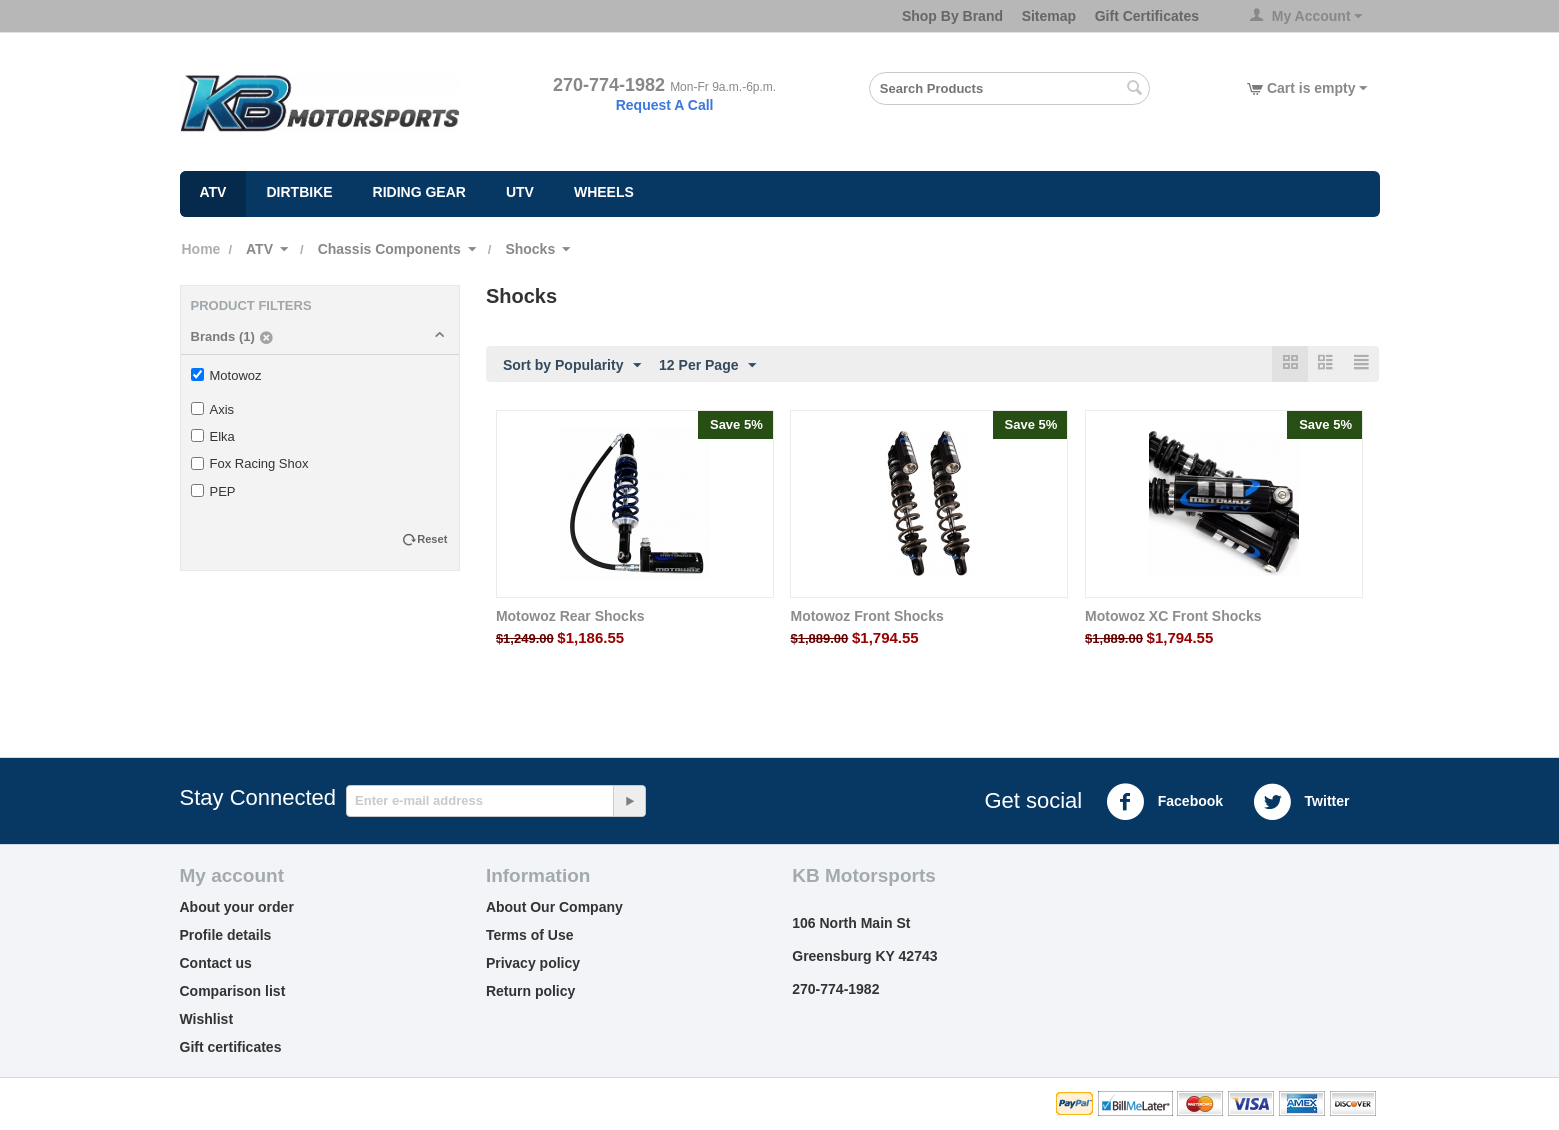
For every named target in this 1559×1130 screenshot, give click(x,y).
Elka (213, 436)
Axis (213, 409)
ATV (213, 192)
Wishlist (207, 1020)
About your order (237, 908)
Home (201, 249)
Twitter (1301, 803)
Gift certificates (231, 1048)
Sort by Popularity (572, 366)
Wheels (604, 192)
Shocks (530, 249)
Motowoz (226, 375)
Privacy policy (533, 964)
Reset (432, 539)
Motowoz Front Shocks (866, 617)
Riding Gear (419, 192)
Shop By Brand (952, 16)
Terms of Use (530, 936)
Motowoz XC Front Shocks (1173, 617)
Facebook (1164, 803)
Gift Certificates (1147, 16)
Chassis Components (389, 249)
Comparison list (233, 992)
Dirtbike (299, 192)
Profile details (226, 936)
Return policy (530, 992)
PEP (213, 491)
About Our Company (554, 908)
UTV (520, 192)
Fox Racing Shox (250, 463)
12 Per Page (707, 366)
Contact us (216, 964)
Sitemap (1049, 16)
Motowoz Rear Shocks (570, 617)
